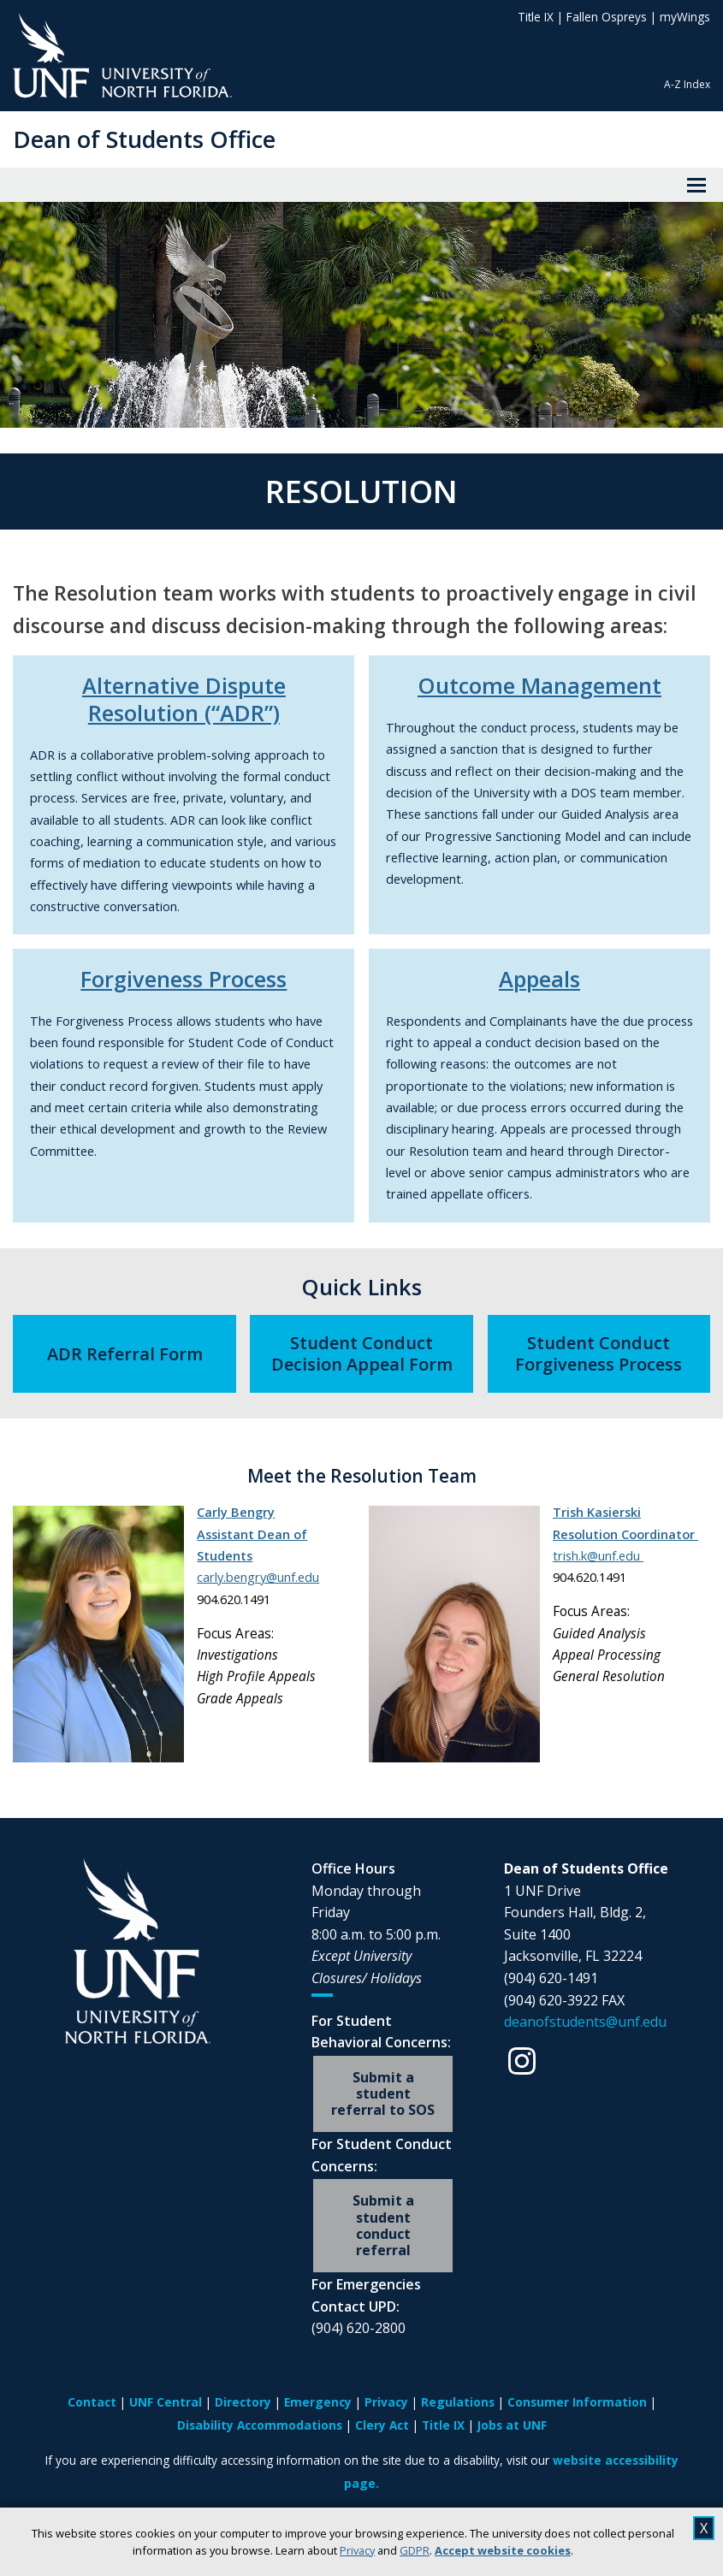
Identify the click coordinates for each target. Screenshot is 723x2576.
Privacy (357, 2550)
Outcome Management (539, 685)
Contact (92, 2402)
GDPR (415, 2550)
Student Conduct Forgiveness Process (598, 1353)
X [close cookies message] (704, 2528)
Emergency (318, 2402)
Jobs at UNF (512, 2425)
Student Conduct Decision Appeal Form (362, 1353)
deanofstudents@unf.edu (585, 2021)
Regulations (458, 2402)
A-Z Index (687, 84)
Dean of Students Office (144, 139)
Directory (243, 2402)
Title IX (536, 17)
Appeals (539, 978)
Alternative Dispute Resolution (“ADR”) (184, 699)
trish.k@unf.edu (598, 1555)
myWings (685, 17)
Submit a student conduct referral (383, 2225)
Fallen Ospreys (606, 17)
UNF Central (165, 2402)
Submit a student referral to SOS (383, 2093)
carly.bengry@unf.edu (258, 1576)
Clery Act (382, 2425)
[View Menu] (696, 185)
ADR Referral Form (125, 1353)
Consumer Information (577, 2402)
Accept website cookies (503, 2550)
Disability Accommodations (259, 2425)
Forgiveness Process (183, 978)
